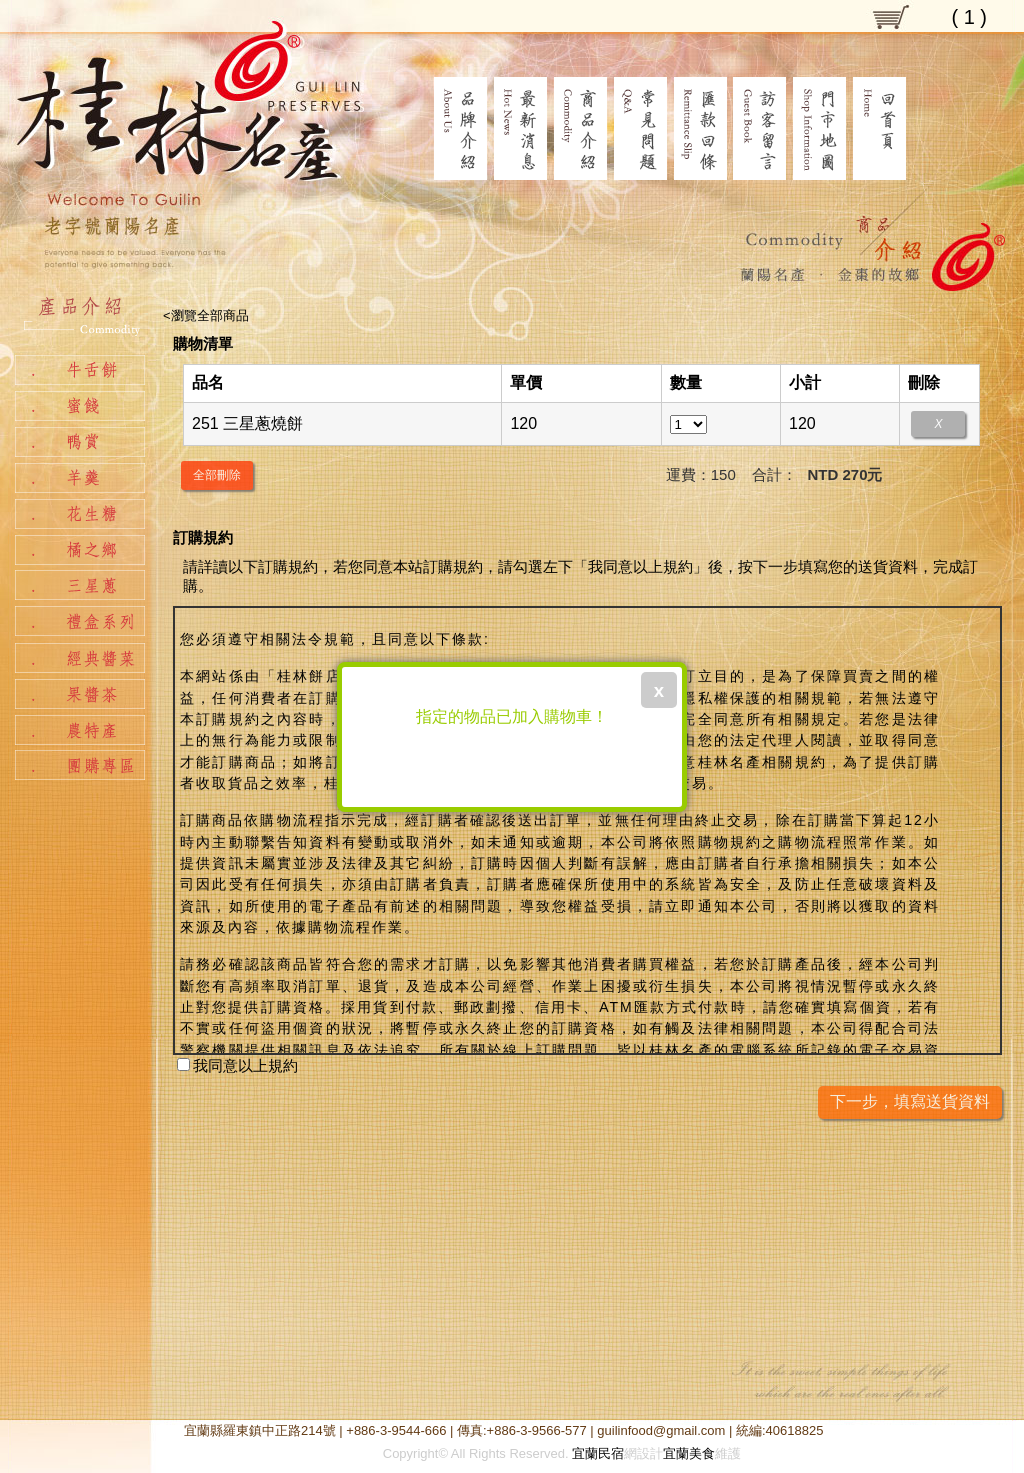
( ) (969, 17)
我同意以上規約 (237, 1065)
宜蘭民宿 (598, 1453)
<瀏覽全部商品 (206, 315)
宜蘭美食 (689, 1453)
